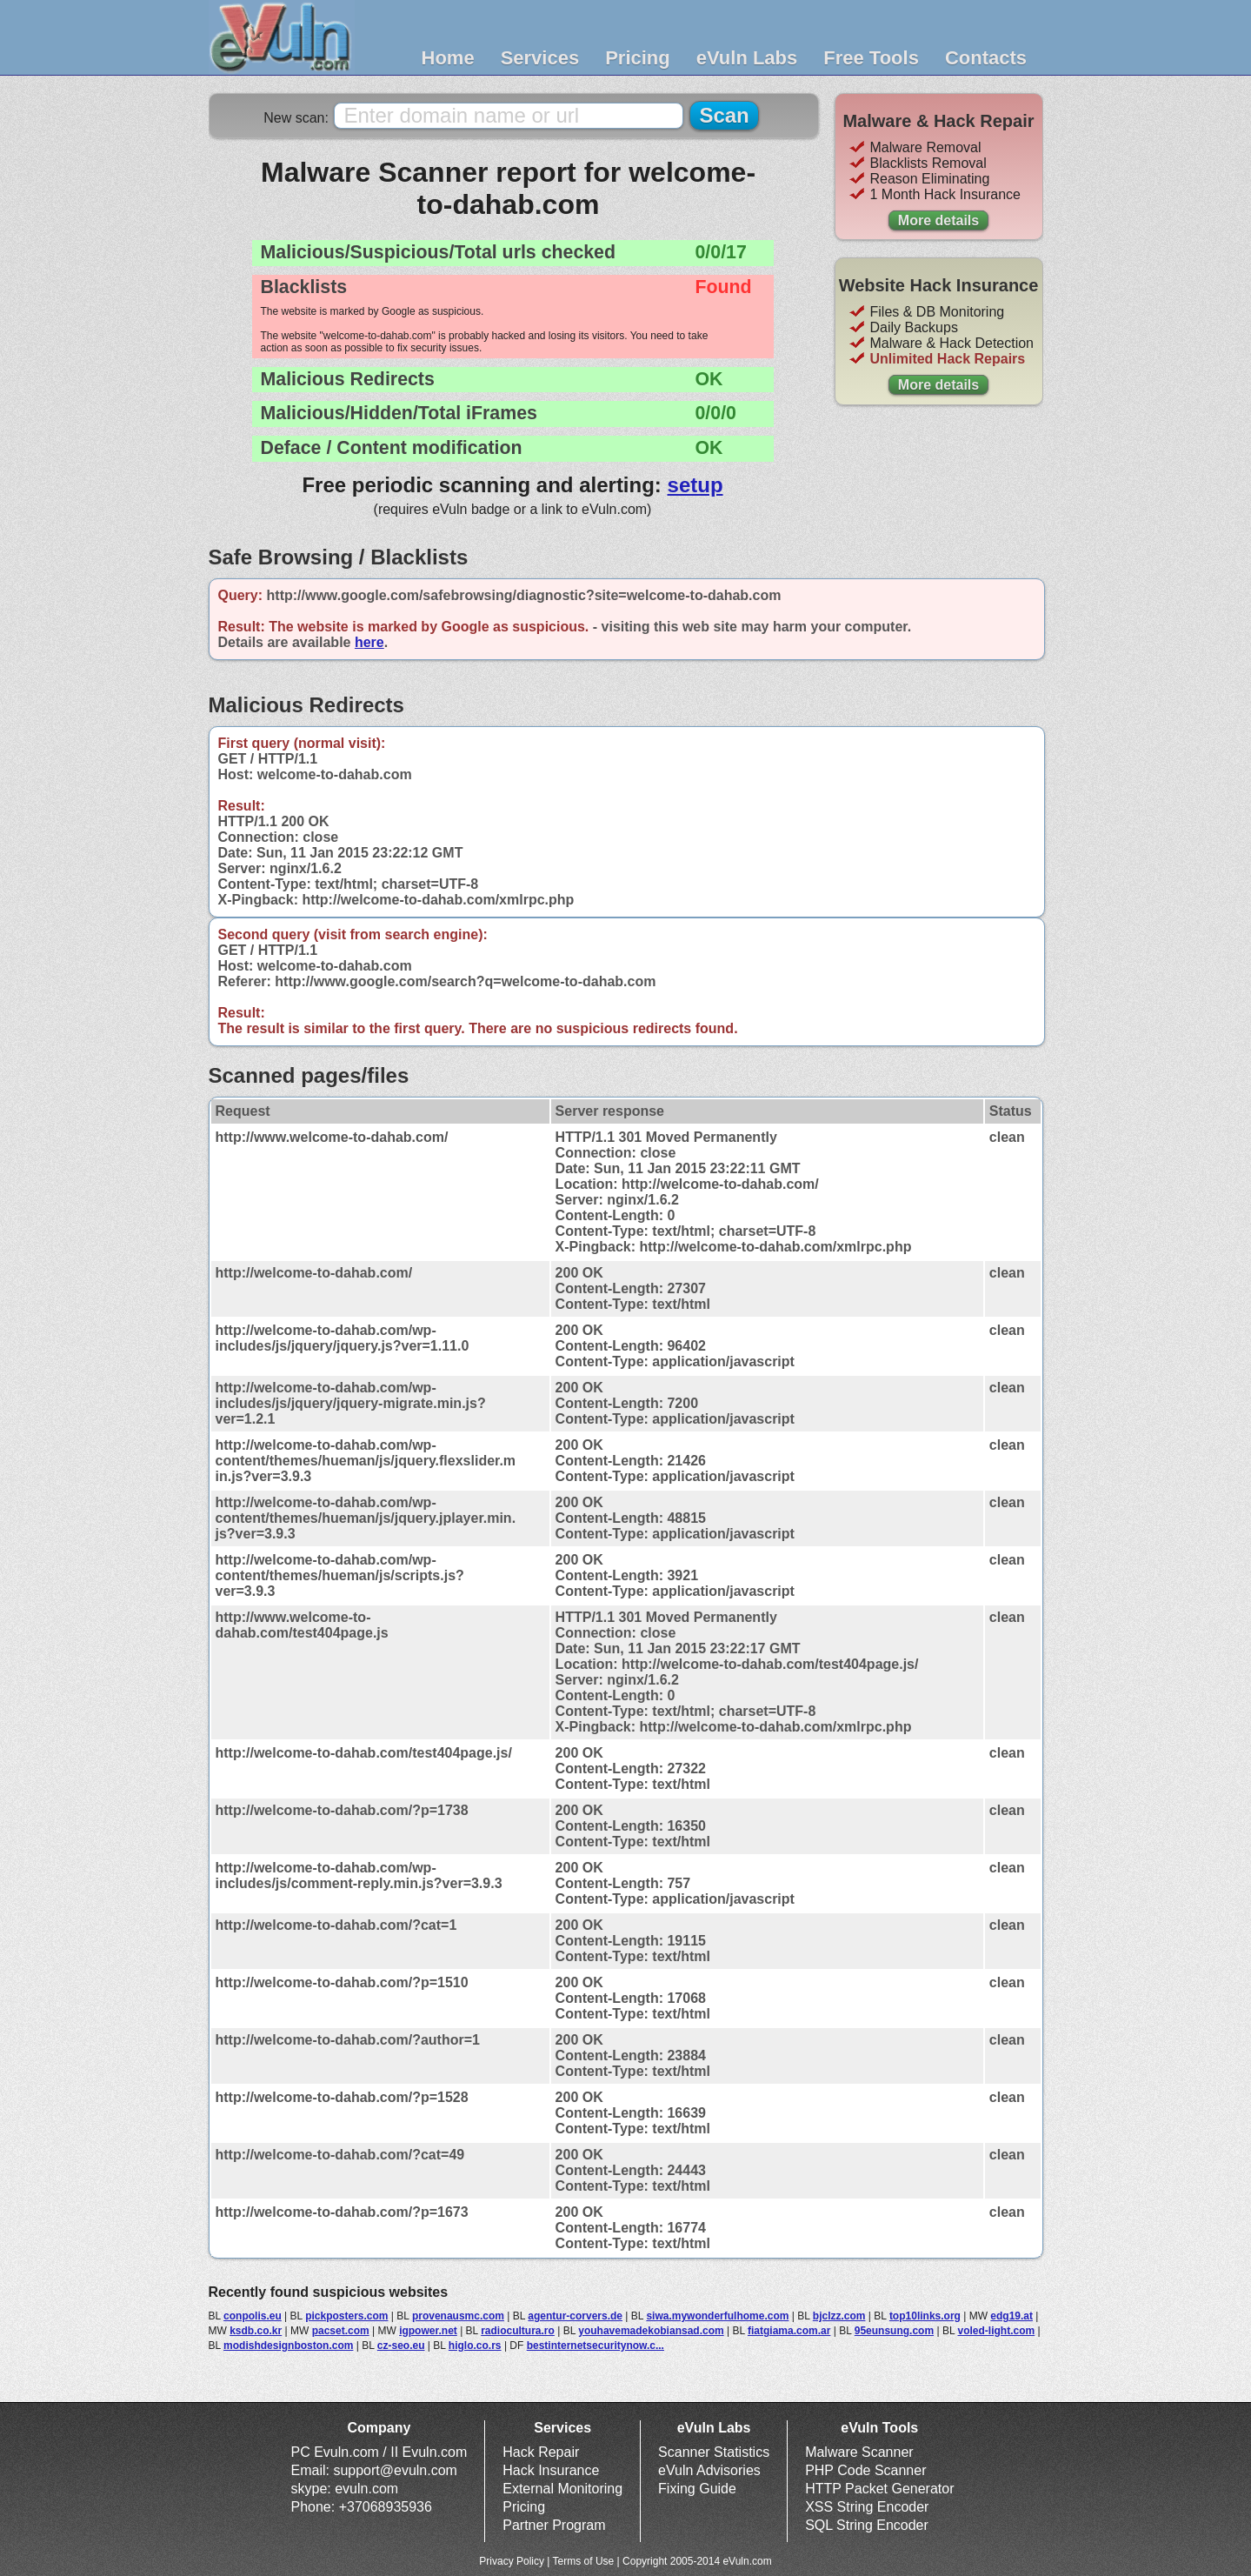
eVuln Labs (747, 58)
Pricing (637, 58)
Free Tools (871, 58)
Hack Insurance (550, 2470)
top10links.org (925, 2316)
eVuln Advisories (709, 2470)
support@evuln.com (395, 2470)
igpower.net (428, 2331)
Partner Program (553, 2525)
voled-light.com (996, 2331)
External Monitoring (562, 2488)
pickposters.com (346, 2316)
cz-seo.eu (401, 2345)
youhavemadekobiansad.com (650, 2331)
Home (448, 58)
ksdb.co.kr (256, 2331)
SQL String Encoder (866, 2525)
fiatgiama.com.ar (789, 2331)
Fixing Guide (697, 2488)
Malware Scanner (859, 2452)
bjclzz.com (839, 2316)
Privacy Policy (511, 2561)
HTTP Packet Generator (879, 2488)
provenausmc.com (458, 2316)
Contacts (986, 58)
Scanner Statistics (713, 2452)
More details (938, 220)
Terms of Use (584, 2561)
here (369, 642)
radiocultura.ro (518, 2331)
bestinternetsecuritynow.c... (595, 2345)
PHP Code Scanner (865, 2470)
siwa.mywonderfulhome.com (717, 2316)
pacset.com (340, 2331)
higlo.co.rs (475, 2345)
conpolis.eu (252, 2316)
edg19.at (1011, 2316)
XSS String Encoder (866, 2506)
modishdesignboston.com (288, 2345)
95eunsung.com (894, 2331)
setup (695, 485)
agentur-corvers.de (575, 2316)
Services (540, 58)
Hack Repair (540, 2452)
